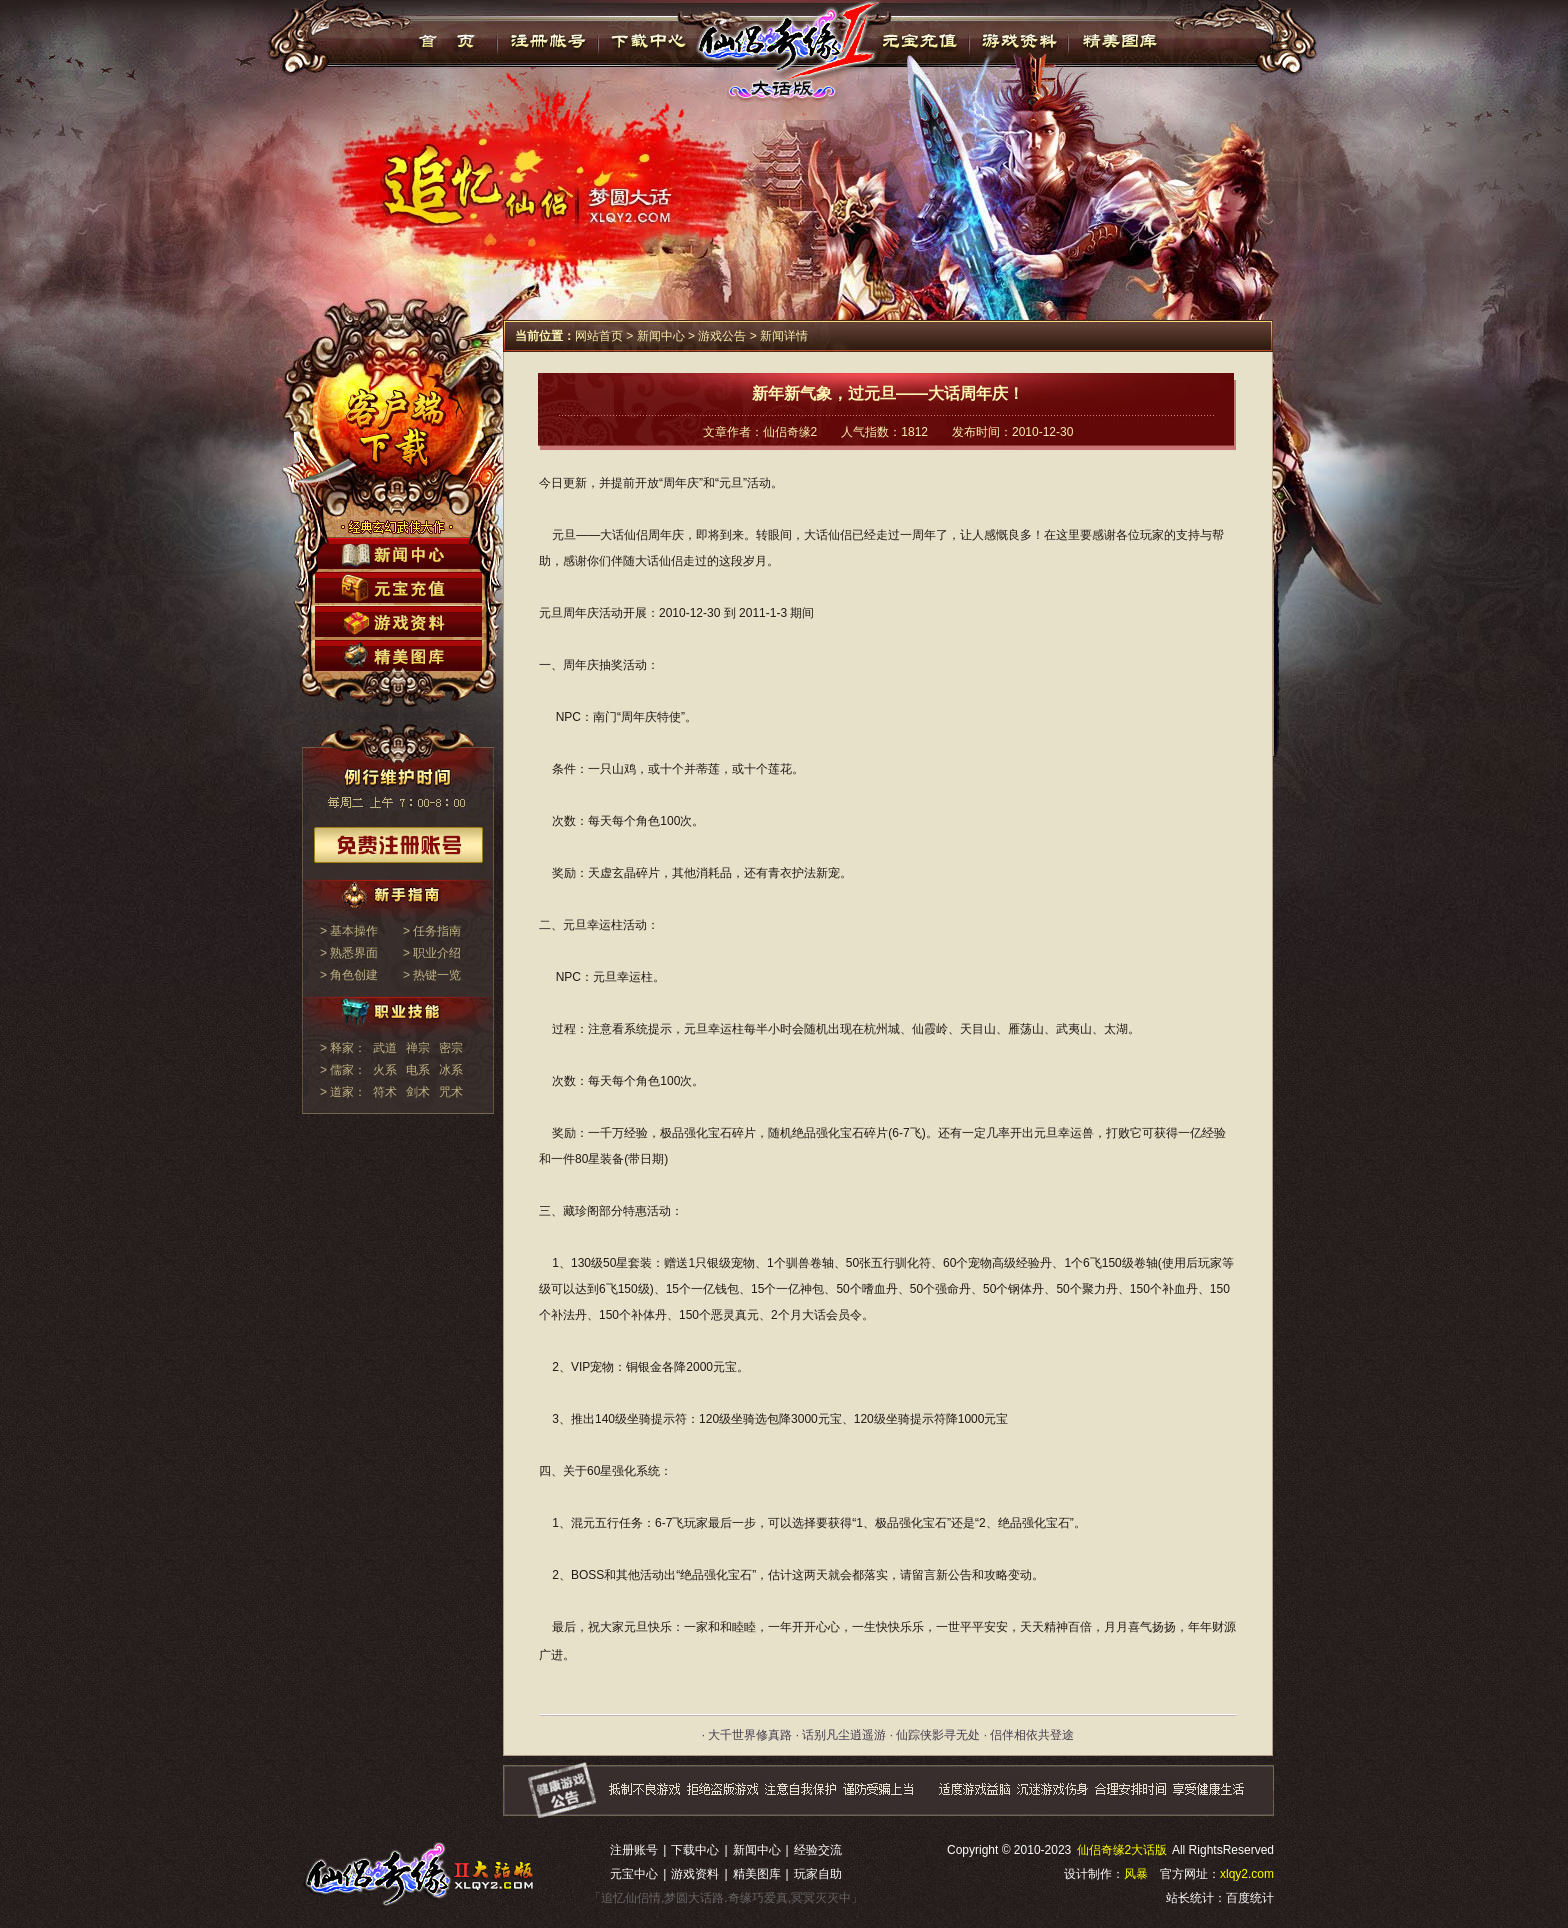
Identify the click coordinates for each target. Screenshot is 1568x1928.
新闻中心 (661, 336)
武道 (385, 1048)
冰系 (451, 1070)
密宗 (451, 1048)
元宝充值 (917, 41)
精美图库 (1119, 41)
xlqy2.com (1247, 1874)
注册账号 (634, 1850)
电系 (418, 1070)
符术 (385, 1092)
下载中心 (649, 41)
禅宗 (418, 1048)
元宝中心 (634, 1874)
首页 (447, 41)
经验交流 (818, 1850)
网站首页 (599, 336)
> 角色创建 (349, 975)
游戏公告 (722, 336)
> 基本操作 (349, 931)
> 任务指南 (432, 931)
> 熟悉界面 (349, 953)
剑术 (418, 1092)
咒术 (451, 1092)
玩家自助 (818, 1874)
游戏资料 (1018, 41)
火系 (385, 1070)
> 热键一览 (432, 975)
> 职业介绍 (432, 953)
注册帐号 (548, 41)
